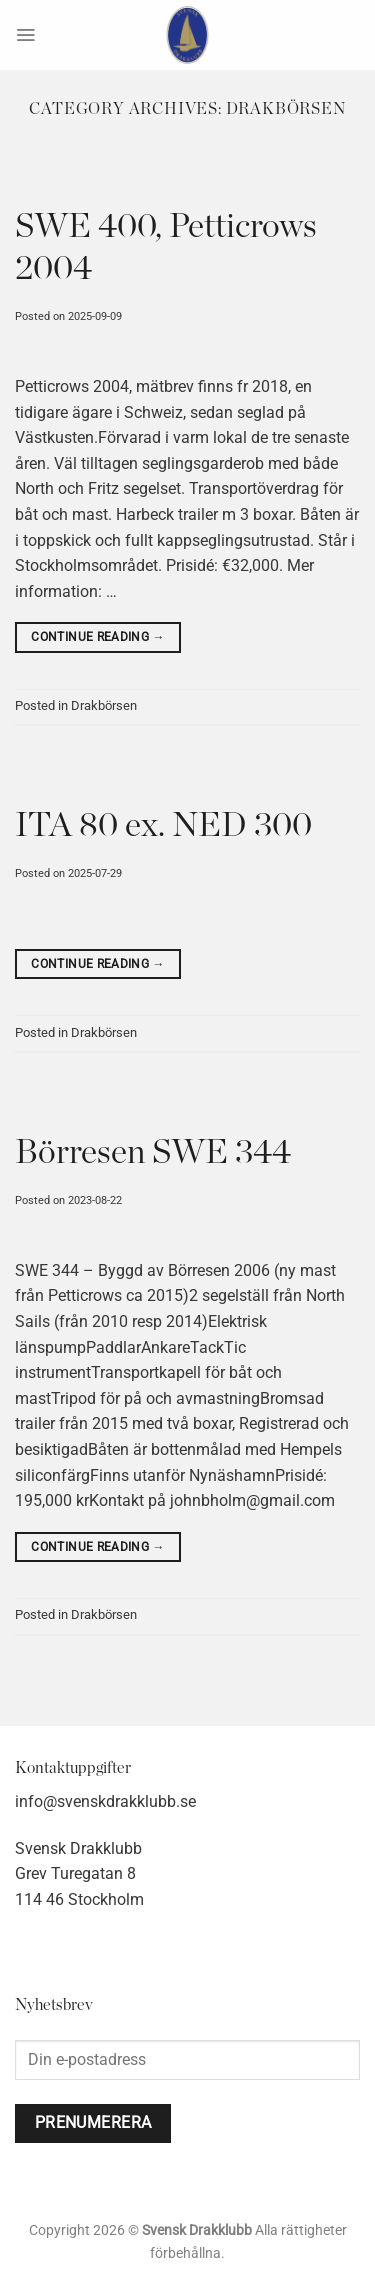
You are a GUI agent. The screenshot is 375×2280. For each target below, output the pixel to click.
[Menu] (26, 35)
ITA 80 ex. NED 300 (163, 826)
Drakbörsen (104, 705)
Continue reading (98, 637)
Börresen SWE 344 (153, 1153)
